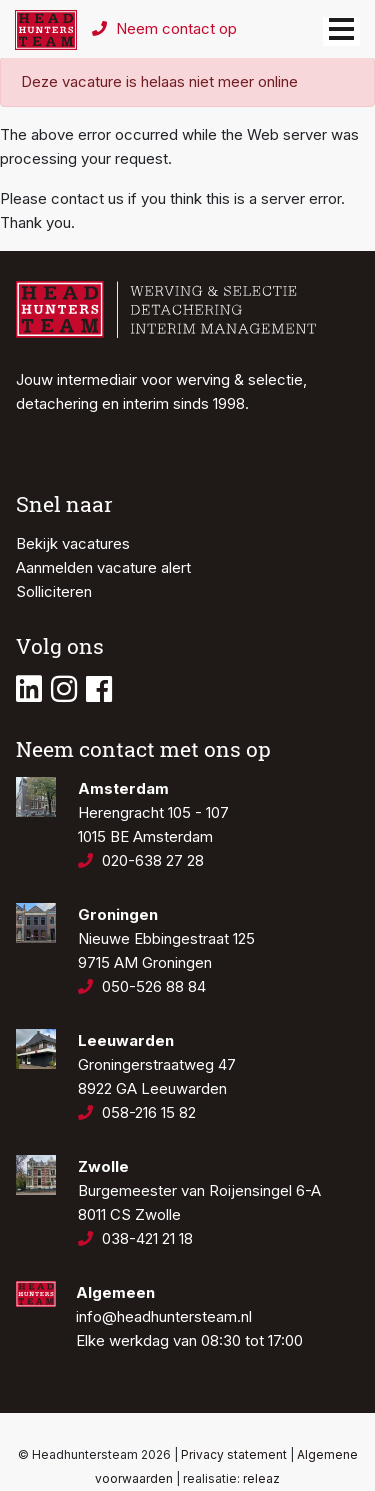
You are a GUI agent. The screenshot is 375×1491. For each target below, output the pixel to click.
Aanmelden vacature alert (103, 567)
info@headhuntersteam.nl (164, 1316)
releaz (261, 1478)
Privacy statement (234, 1454)
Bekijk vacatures (73, 543)
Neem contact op (164, 28)
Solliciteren (54, 591)
